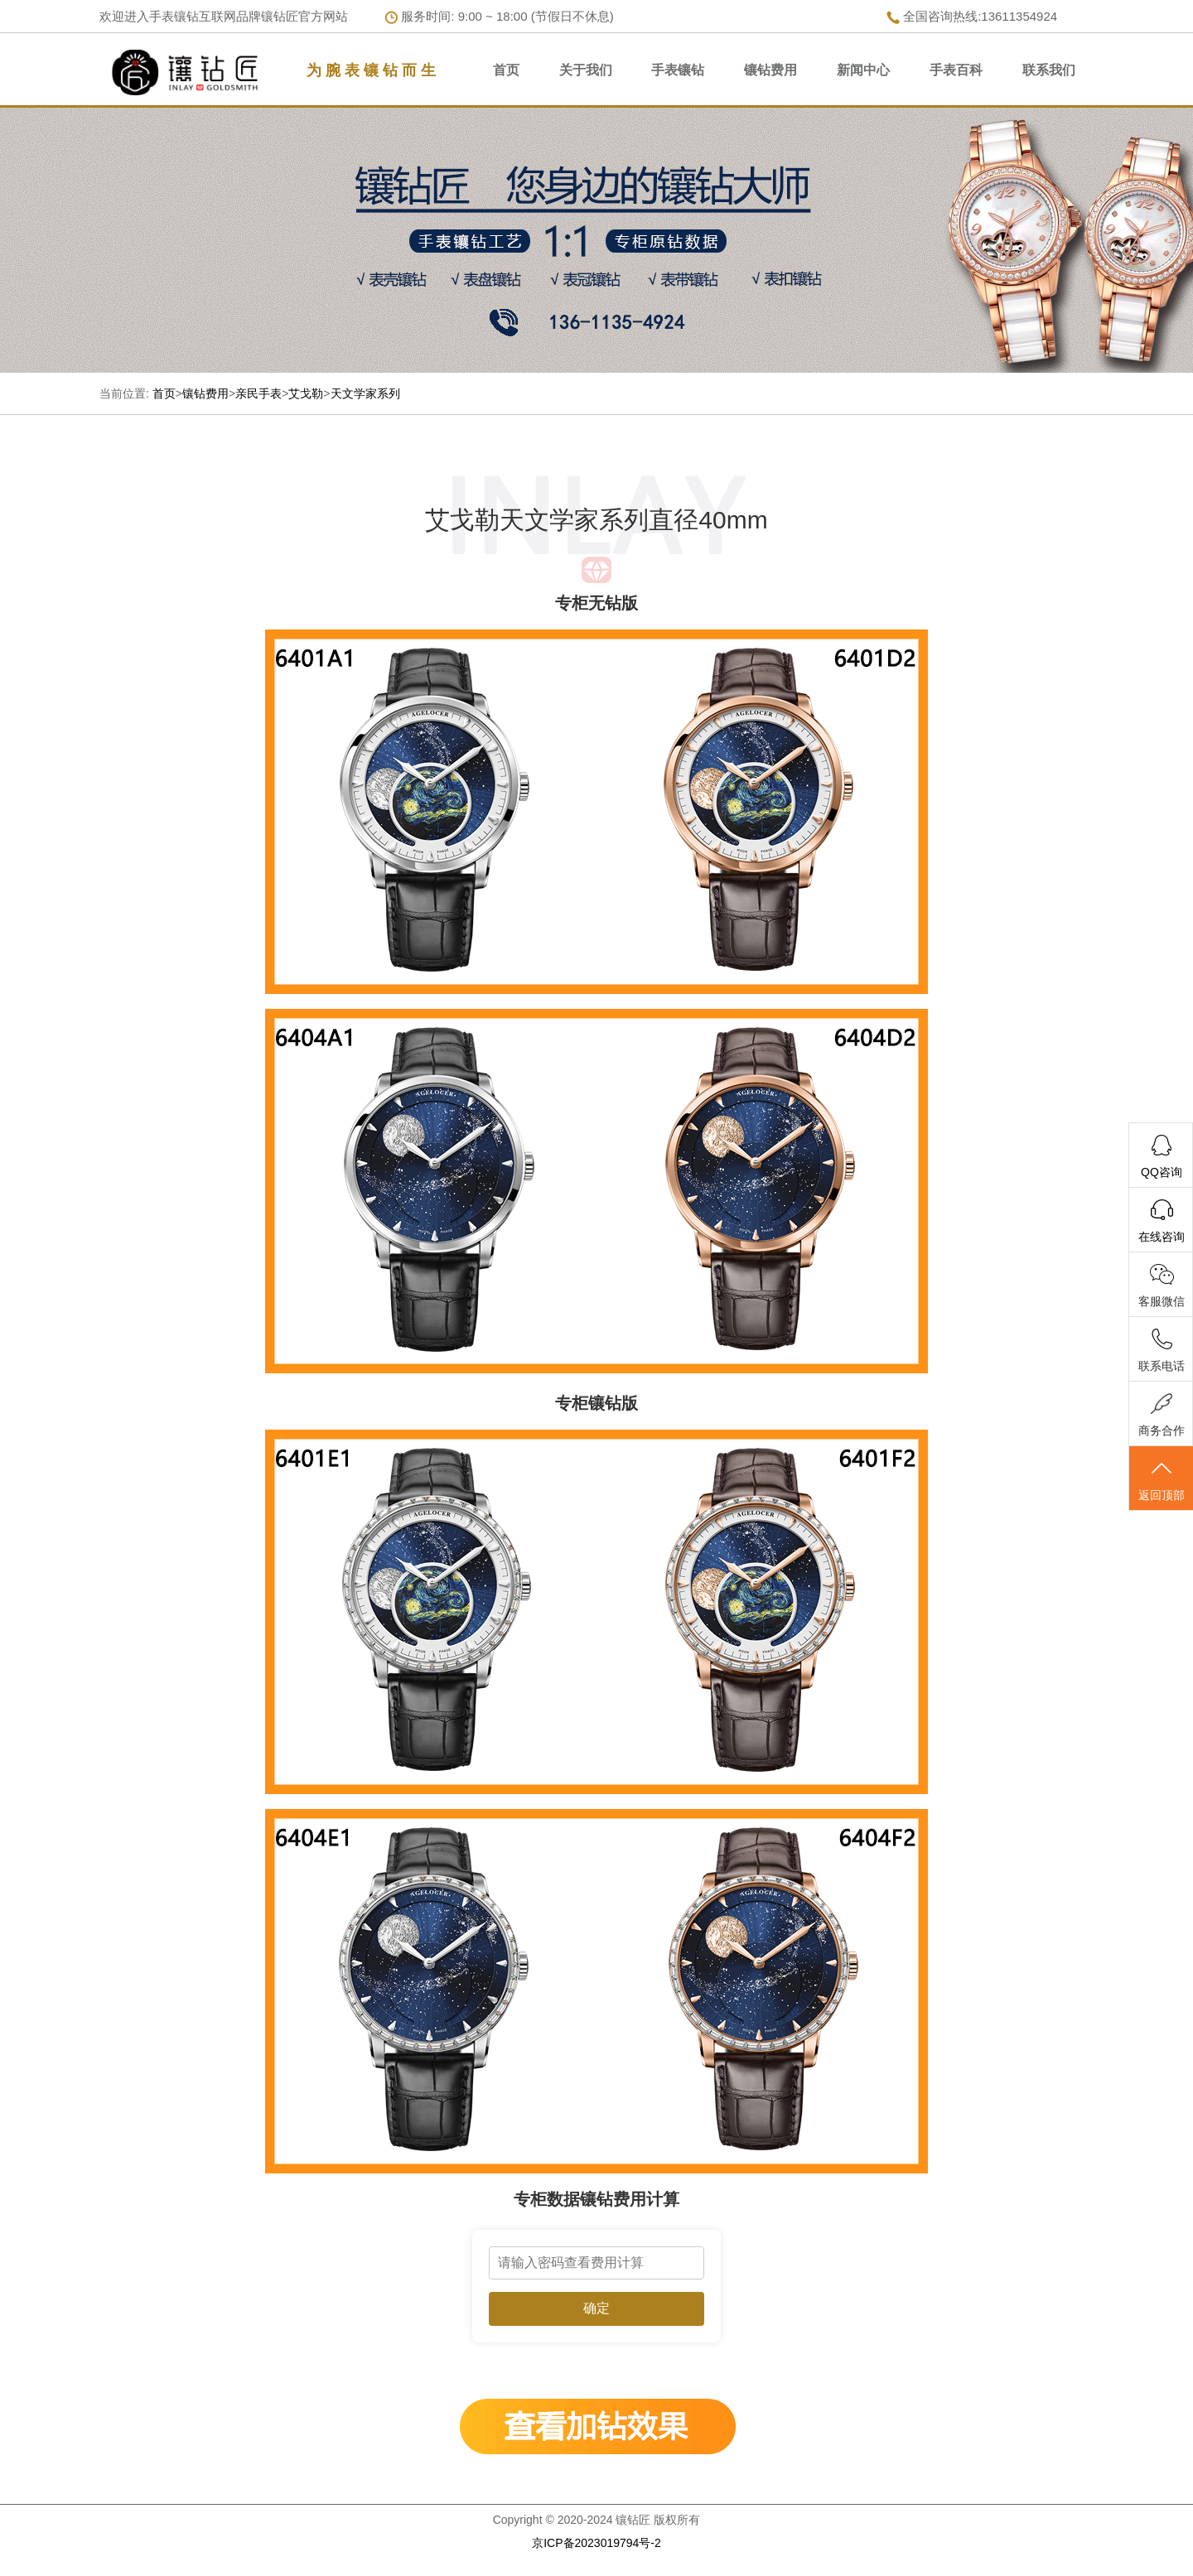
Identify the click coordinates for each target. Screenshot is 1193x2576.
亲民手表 (258, 393)
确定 (596, 2308)
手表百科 (956, 70)
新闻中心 (863, 70)
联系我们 (1048, 70)
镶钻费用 (770, 70)
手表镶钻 (677, 70)
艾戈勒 (305, 393)
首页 (506, 70)
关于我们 (585, 70)
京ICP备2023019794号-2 (596, 2542)
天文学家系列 (365, 393)
